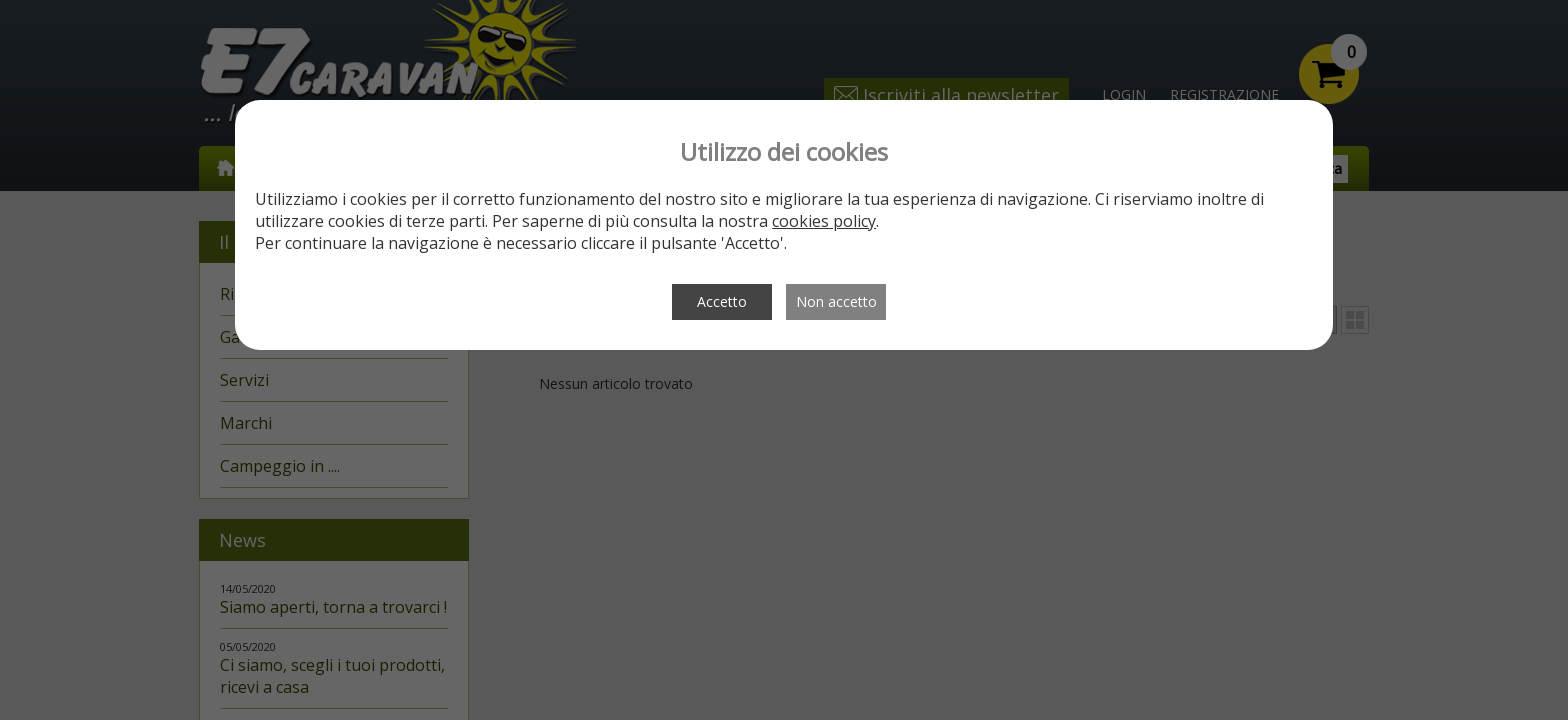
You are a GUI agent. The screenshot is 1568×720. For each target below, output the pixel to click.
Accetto (722, 301)
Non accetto (836, 301)
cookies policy (824, 221)
